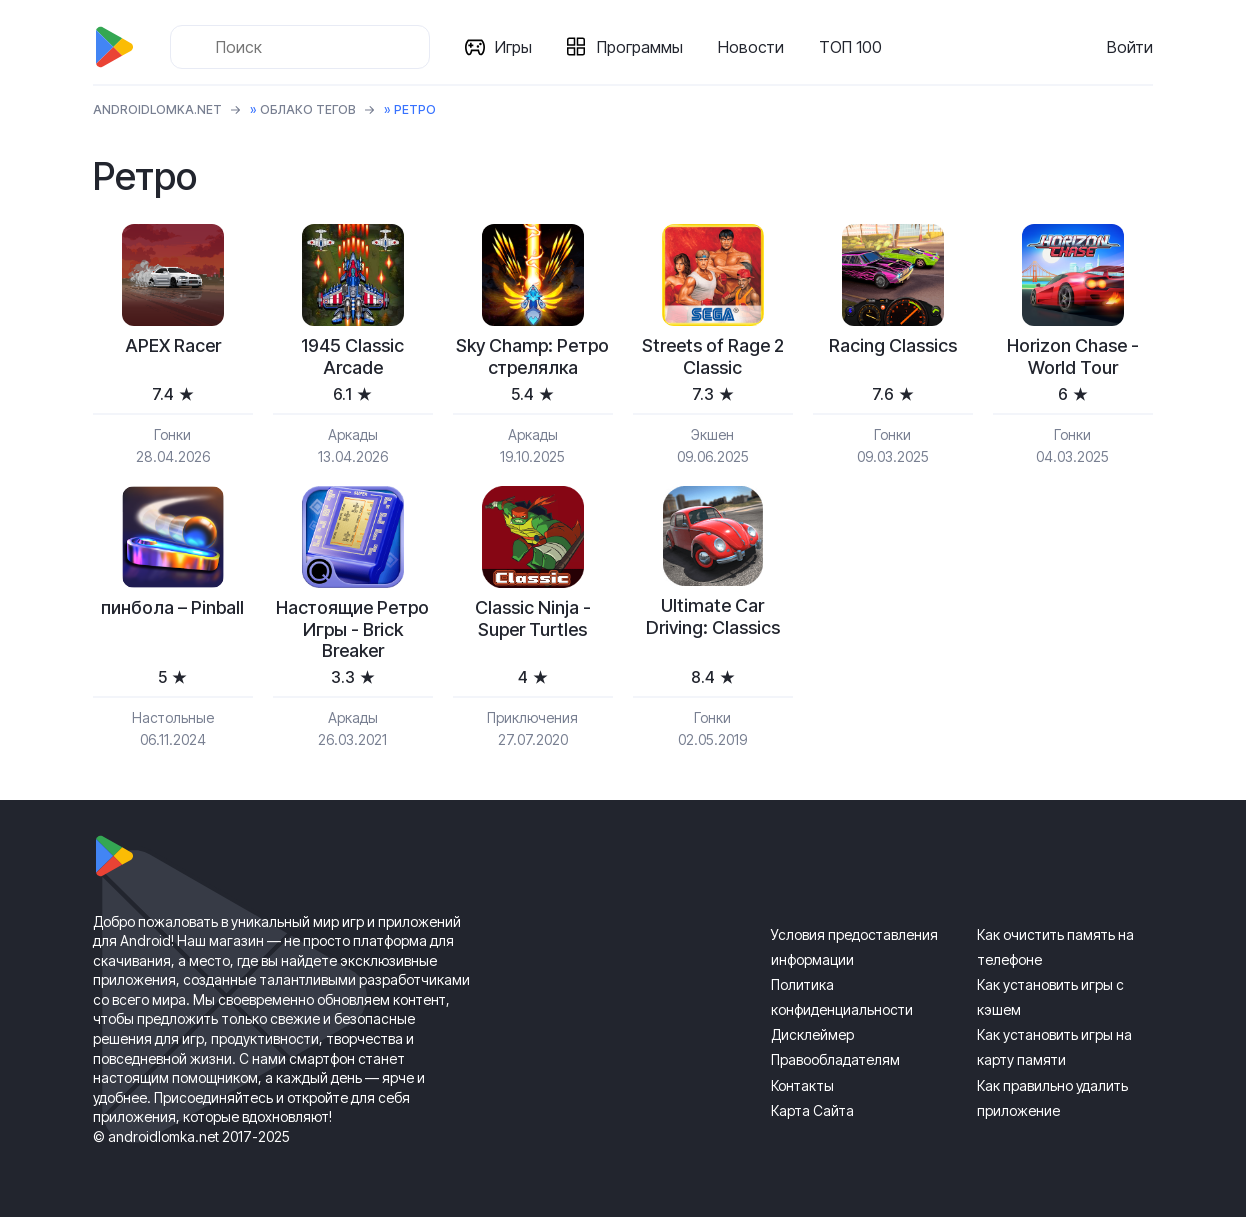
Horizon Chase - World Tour (1073, 356)
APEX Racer (173, 345)
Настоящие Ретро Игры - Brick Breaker (352, 629)
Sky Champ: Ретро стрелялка (532, 356)
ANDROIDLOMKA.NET (157, 109)
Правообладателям (835, 1059)
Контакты (802, 1085)
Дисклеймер (812, 1034)
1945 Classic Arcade (352, 356)
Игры (513, 47)
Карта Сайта (812, 1110)
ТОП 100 (850, 47)
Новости (751, 47)
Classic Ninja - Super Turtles (533, 618)
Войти (1130, 47)
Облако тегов (308, 109)
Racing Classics (893, 345)
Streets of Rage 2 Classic (713, 356)
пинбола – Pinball (172, 607)
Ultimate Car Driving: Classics (713, 616)
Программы (640, 47)
